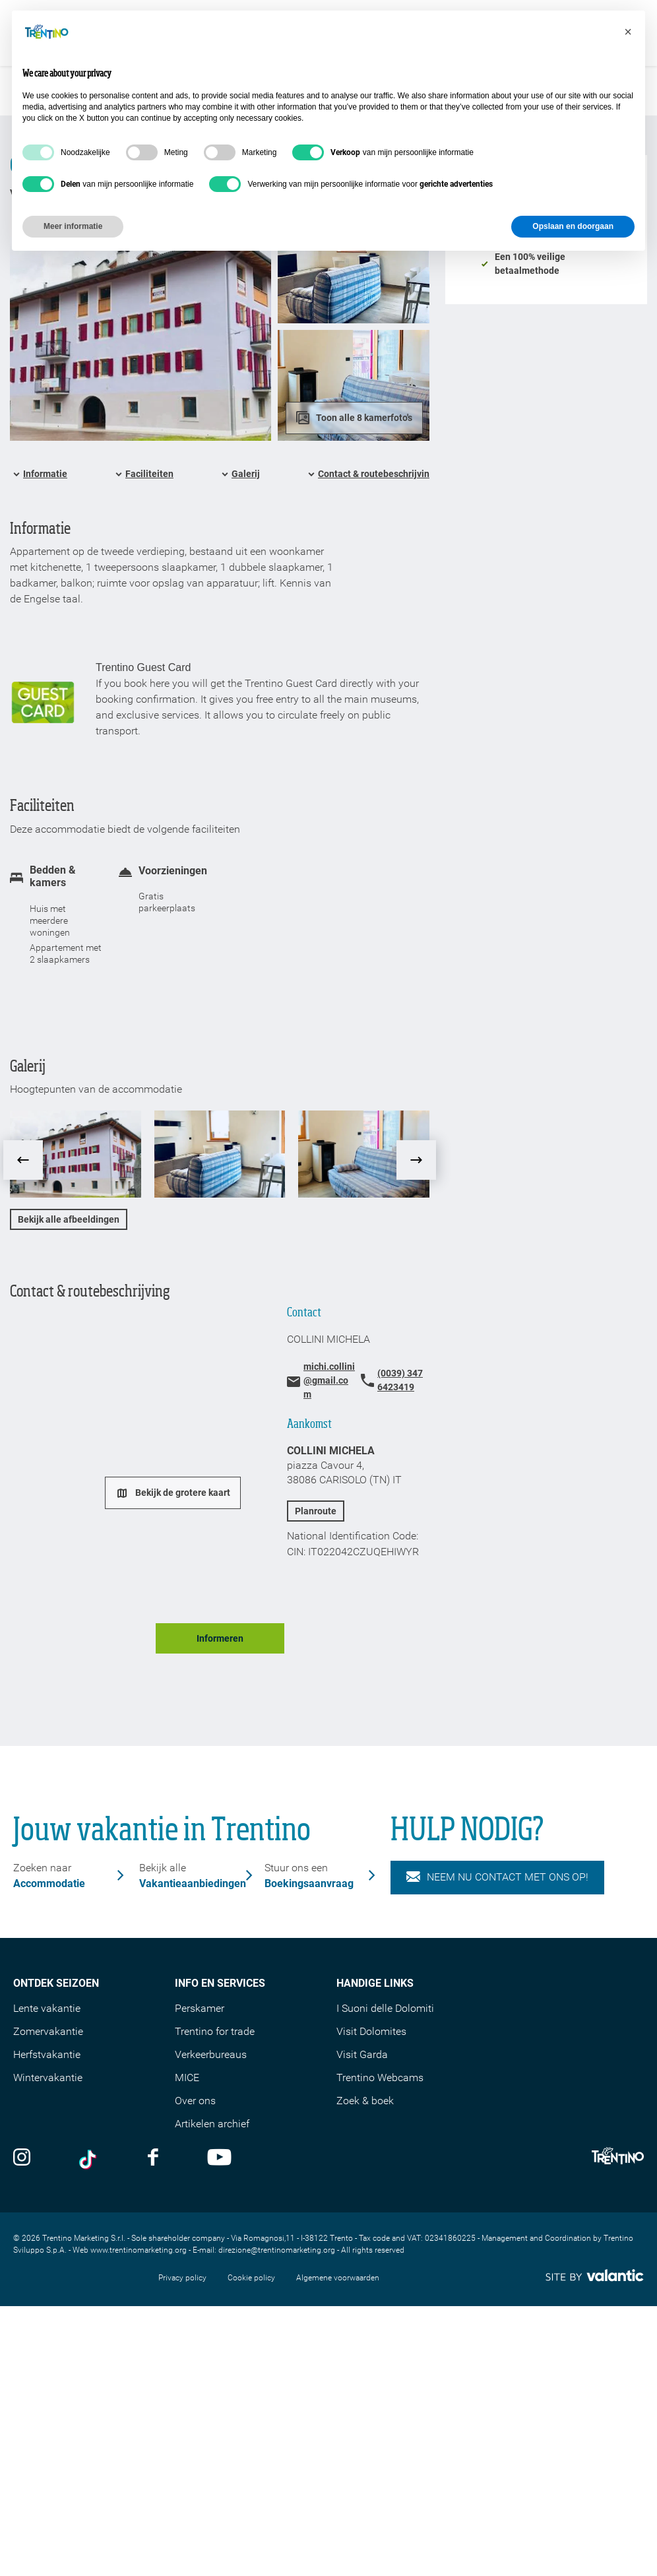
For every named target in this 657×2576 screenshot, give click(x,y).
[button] (628, 31)
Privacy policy (182, 2277)
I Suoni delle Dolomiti (385, 2008)
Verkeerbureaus (211, 2054)
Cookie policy (251, 2277)
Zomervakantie (48, 2031)
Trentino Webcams (379, 2077)
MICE (187, 2077)
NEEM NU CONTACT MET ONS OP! (497, 1877)
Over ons (195, 2100)
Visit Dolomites (371, 2031)
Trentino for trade (215, 2031)
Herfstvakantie (46, 2054)
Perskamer (199, 2008)
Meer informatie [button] (73, 226)
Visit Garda (362, 2054)
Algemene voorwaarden (337, 2277)
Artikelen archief (212, 2123)
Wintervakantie (47, 2077)
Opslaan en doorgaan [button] (572, 226)
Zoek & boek (365, 2100)
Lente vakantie (46, 2008)
